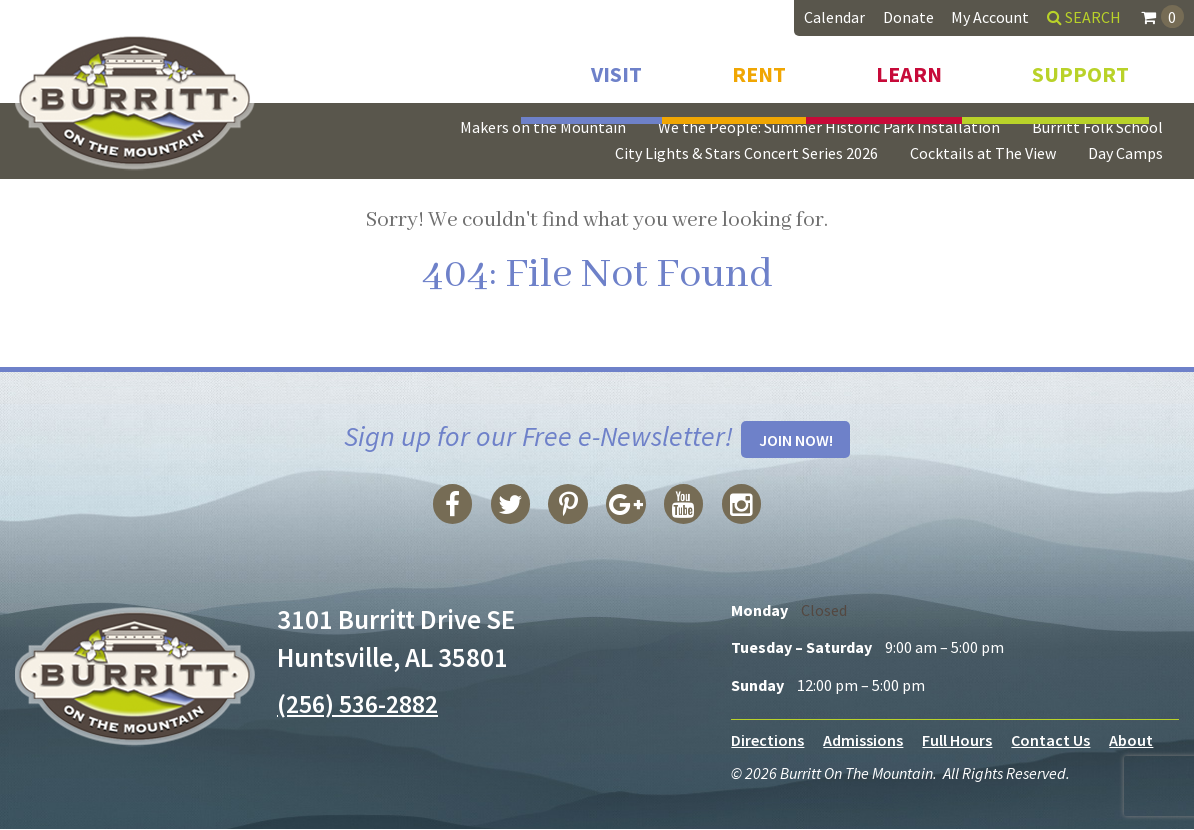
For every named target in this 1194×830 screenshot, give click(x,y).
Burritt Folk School (1097, 127)
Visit (616, 68)
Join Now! (796, 441)
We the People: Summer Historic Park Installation (829, 127)
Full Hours (957, 741)
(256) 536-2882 (362, 704)
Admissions (863, 741)
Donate (908, 17)
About (1131, 741)
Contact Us (1050, 741)
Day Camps (1125, 153)
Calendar (834, 17)
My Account (990, 17)
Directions (767, 741)
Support (1080, 68)
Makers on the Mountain (543, 127)
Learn (909, 68)
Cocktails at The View (983, 153)
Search (1084, 17)
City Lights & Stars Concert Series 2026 (746, 153)
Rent (759, 68)
